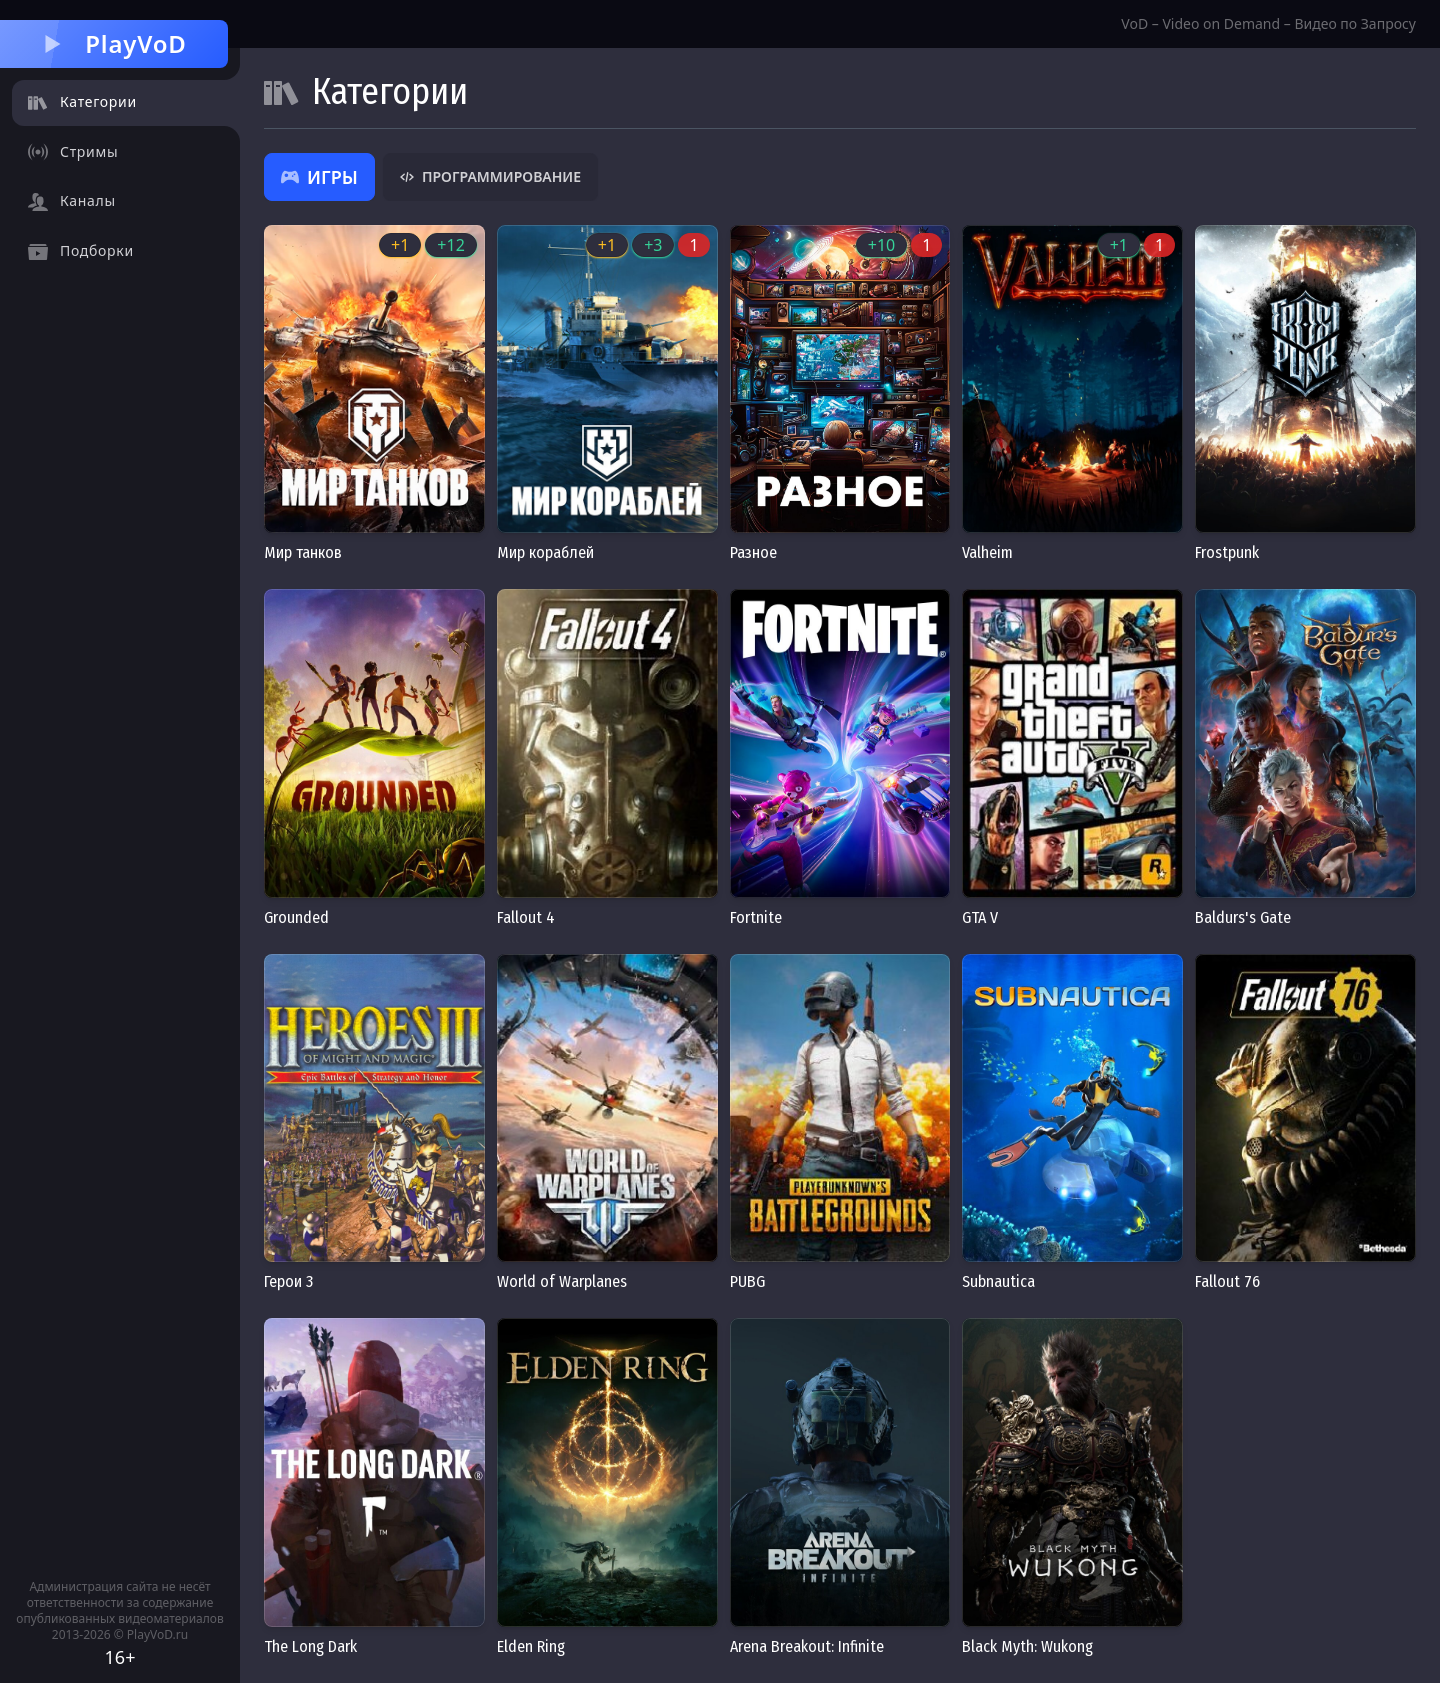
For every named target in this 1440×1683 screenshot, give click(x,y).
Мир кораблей (545, 552)
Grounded (296, 917)
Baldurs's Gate (1243, 917)
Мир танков (303, 552)
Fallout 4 (526, 917)
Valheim (987, 552)
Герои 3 (288, 1281)
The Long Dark (310, 1646)
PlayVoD (113, 43)
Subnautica (998, 1281)
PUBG (747, 1281)
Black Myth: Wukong (1027, 1646)
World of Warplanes (562, 1281)
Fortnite (756, 917)
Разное (753, 552)
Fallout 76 (1227, 1281)
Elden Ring (531, 1646)
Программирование (490, 176)
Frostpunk (1227, 552)
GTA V (980, 917)
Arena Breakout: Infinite (807, 1646)
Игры (319, 177)
